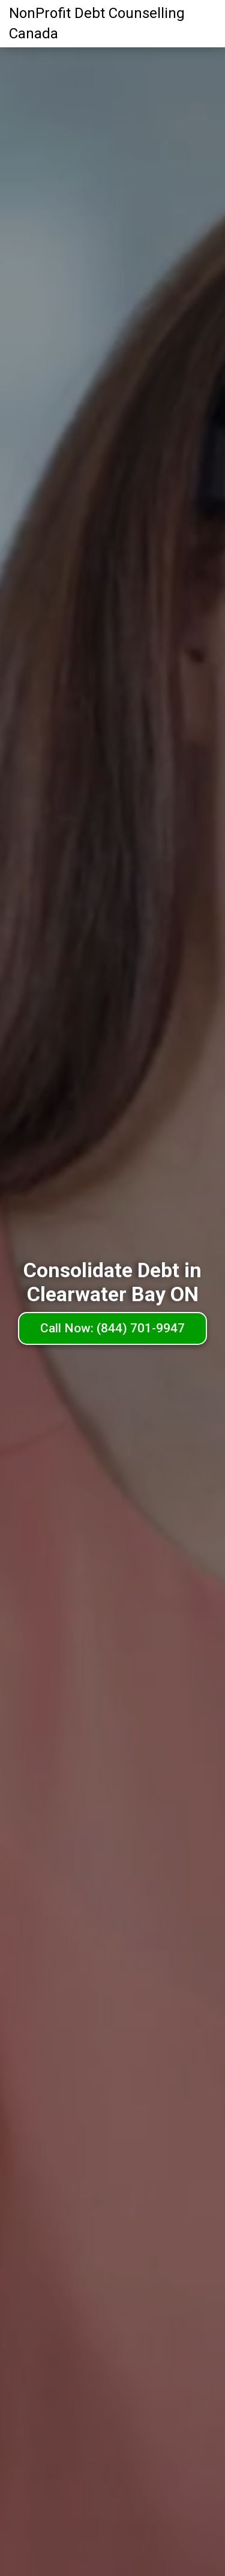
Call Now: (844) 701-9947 (112, 1328)
